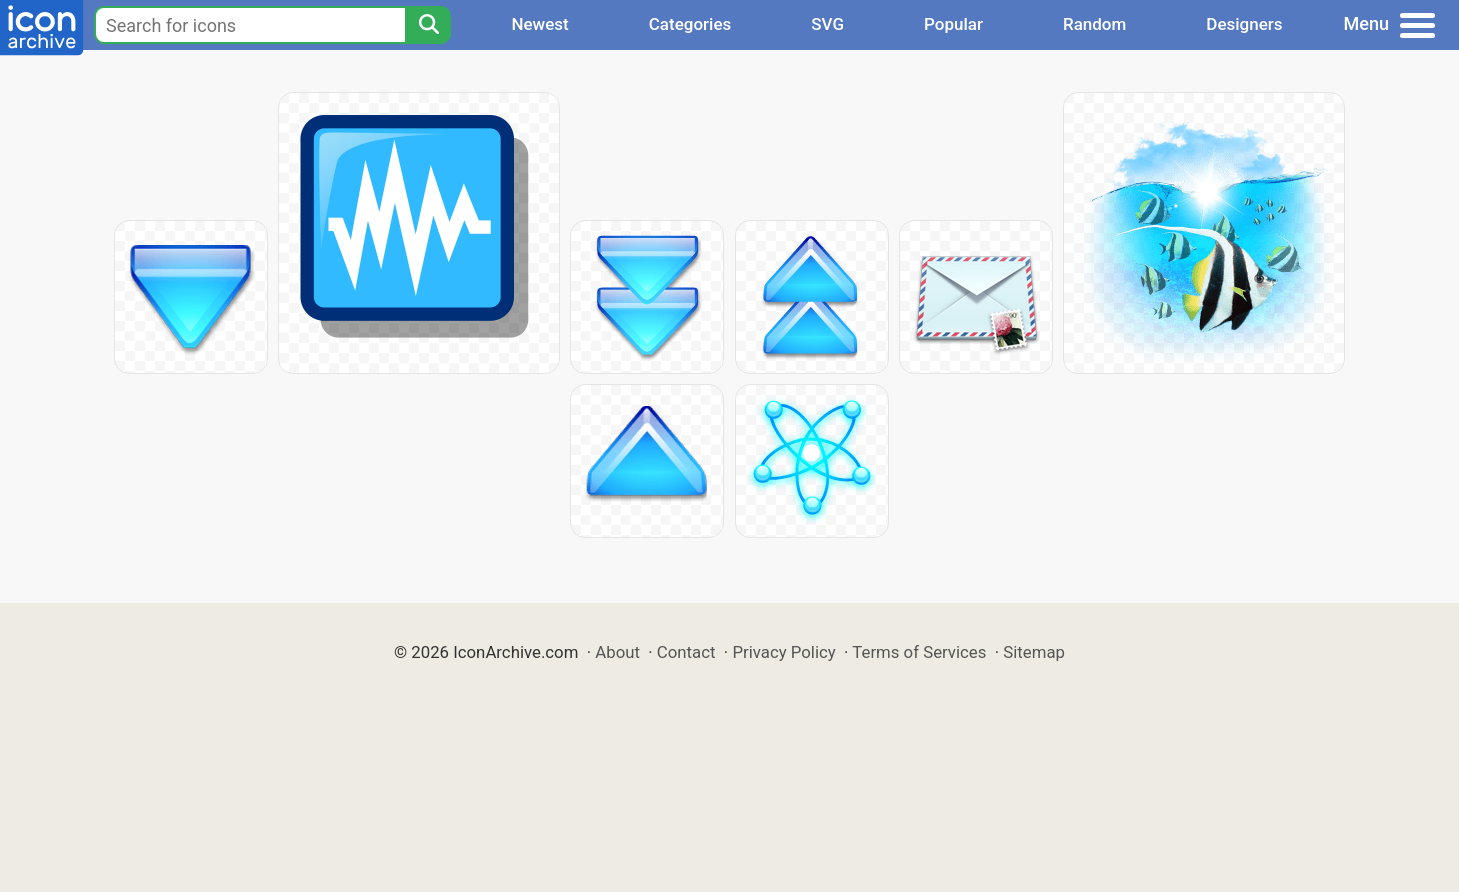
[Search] (428, 25)
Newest (539, 24)
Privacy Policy (783, 652)
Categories (690, 24)
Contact (686, 652)
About (617, 652)
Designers (1244, 24)
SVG (827, 24)
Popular (953, 24)
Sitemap (1034, 652)
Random (1094, 24)
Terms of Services (919, 652)
